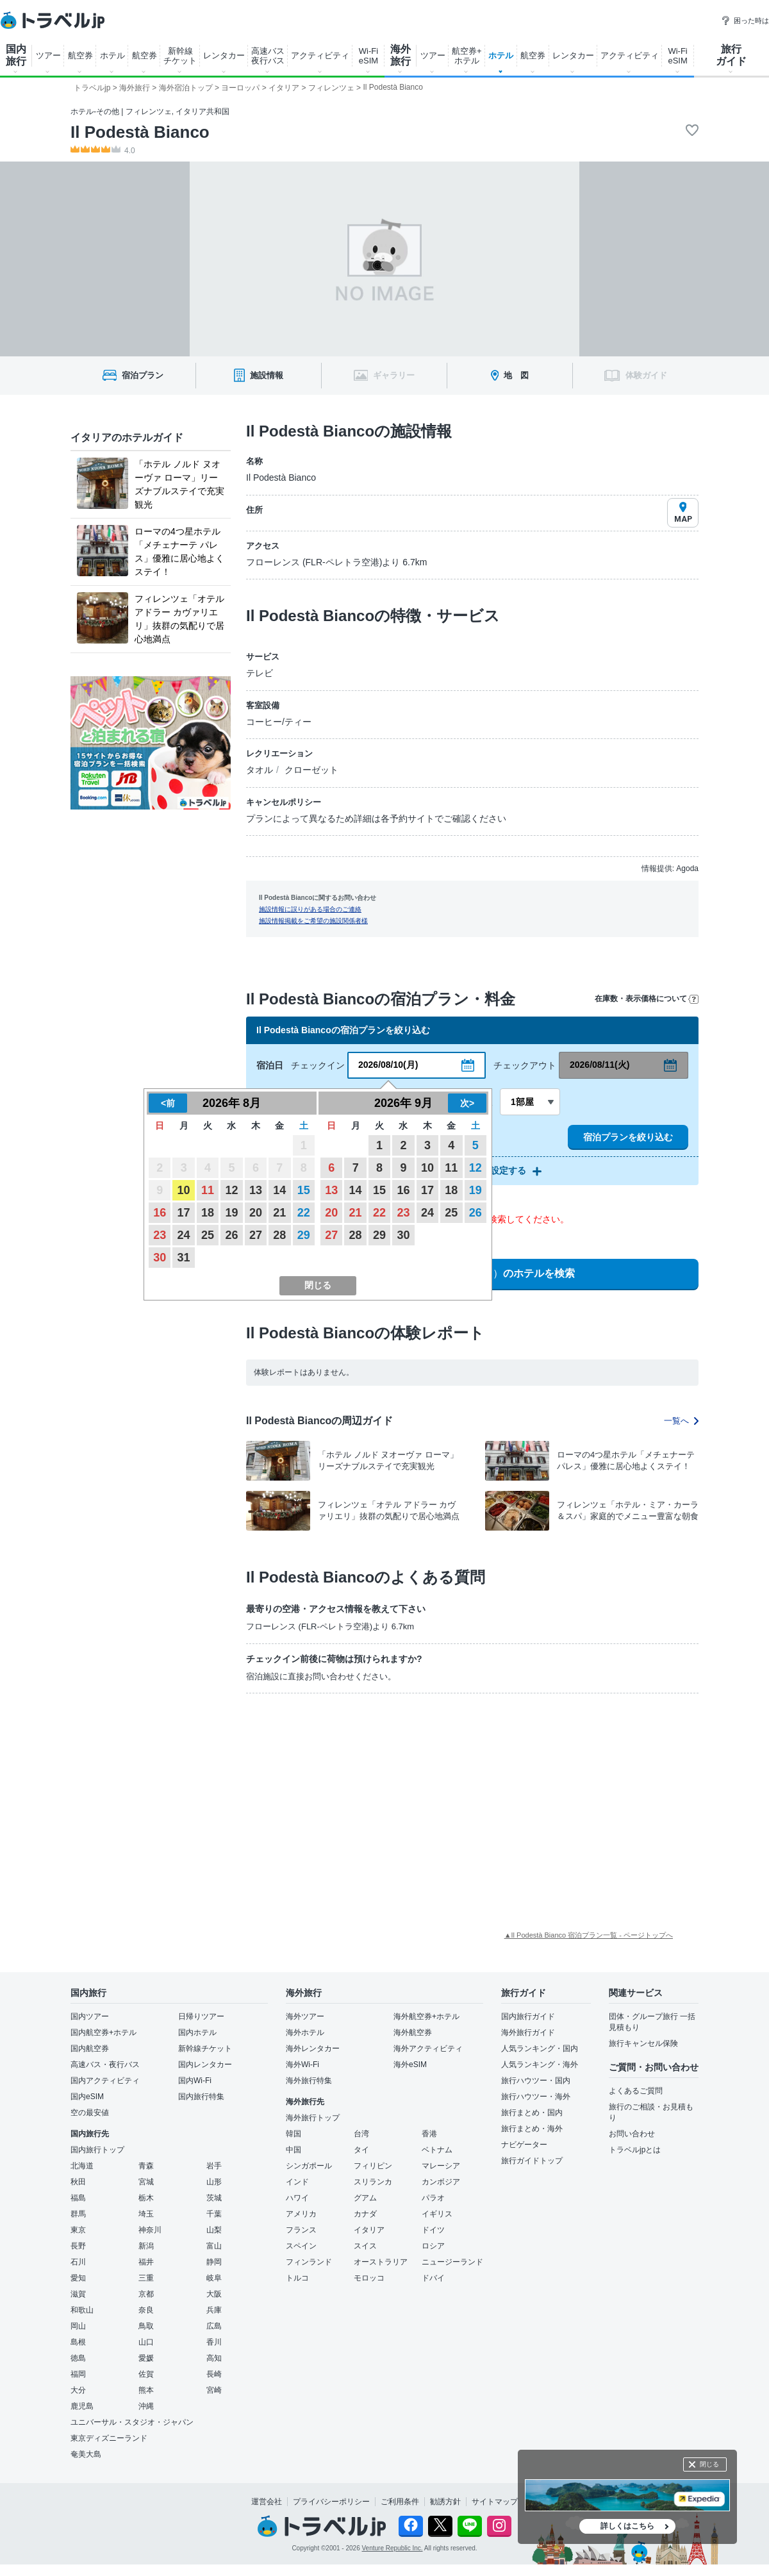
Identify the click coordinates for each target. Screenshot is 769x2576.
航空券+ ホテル (467, 55)
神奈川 (149, 2229)
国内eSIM (87, 2096)
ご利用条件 (400, 2501)
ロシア (433, 2245)
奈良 (146, 2310)
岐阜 (214, 2277)
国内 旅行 (16, 55)
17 (184, 1212)
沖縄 (146, 2406)
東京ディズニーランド (108, 2438)
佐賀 (146, 2374)
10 (184, 1190)
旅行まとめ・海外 (532, 2128)
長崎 (214, 2374)
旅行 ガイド (731, 55)
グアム (365, 2197)
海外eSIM (410, 2064)
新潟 (146, 2245)
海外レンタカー (313, 2048)
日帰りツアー (201, 2016)
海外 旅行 (400, 55)
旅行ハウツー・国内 (535, 2080)
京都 (146, 2293)
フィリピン (373, 2165)
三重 (146, 2277)
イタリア (369, 2229)
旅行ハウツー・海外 (535, 2096)
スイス (365, 2245)
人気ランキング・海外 (539, 2064)
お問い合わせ (632, 2133)
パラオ (433, 2197)
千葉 (214, 2213)
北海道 (82, 2165)
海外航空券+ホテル (426, 2016)
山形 (214, 2181)
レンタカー (224, 55)
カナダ (365, 2213)
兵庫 (214, 2310)
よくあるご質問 (636, 2090)
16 (159, 1212)
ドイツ (433, 2229)
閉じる (709, 2464)
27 (255, 1235)
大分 (78, 2390)
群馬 (78, 2213)
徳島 (78, 2358)
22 (303, 1212)
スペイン (301, 2245)
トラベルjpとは (635, 2149)
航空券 (80, 55)
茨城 (214, 2197)
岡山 (78, 2326)
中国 (293, 2149)
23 (159, 1235)
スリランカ (373, 2181)
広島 (214, 2326)
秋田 (78, 2181)
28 (279, 1235)
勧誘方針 (445, 2501)
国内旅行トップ (97, 2149)
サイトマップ (495, 2501)
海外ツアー (305, 2016)
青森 (146, 2165)
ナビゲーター (524, 2144)
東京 (78, 2229)
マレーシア (441, 2165)
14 (279, 1190)
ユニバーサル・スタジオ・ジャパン (132, 2422)
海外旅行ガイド (528, 2032)
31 (184, 1257)
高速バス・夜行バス (105, 2064)
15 (303, 1190)
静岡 (214, 2261)
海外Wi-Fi (302, 2064)
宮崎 (214, 2390)
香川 (214, 2342)
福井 (146, 2261)
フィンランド (309, 2261)
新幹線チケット (205, 2048)
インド (297, 2181)
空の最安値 (89, 2112)
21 (279, 1212)
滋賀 (78, 2293)
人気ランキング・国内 (539, 2048)
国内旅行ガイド (528, 2016)
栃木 (146, 2197)
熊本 (146, 2390)
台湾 (361, 2133)
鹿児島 (82, 2406)
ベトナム (437, 2149)
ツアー (48, 55)
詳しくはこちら (627, 2526)
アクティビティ (320, 55)
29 (303, 1235)
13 (255, 1190)
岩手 (214, 2165)
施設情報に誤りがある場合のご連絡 (310, 909)
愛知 (78, 2277)
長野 (78, 2245)
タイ (361, 2149)
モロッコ (369, 2277)
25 (207, 1235)
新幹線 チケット (180, 55)
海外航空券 (412, 2032)
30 (159, 1257)
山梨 (214, 2229)
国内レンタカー (205, 2064)
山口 (146, 2342)
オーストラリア (381, 2261)
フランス (301, 2229)
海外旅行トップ (313, 2117)
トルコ (297, 2277)
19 (231, 1212)
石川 (78, 2261)
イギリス (437, 2213)
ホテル (112, 55)
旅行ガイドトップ (532, 2160)
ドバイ (433, 2277)
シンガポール (309, 2165)
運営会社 (266, 2501)
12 (231, 1190)
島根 (78, 2342)
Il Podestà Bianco (140, 132)
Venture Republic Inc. (392, 2548)
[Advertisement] (326, 1799)
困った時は (745, 20)
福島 (78, 2197)
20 (255, 1212)
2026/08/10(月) (388, 1064)
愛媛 (146, 2358)
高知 (214, 2358)
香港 (429, 2133)
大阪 (214, 2293)
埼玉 (146, 2213)
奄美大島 (85, 2454)
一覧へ (681, 1420)
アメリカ (301, 2213)
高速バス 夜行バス (268, 55)
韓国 (293, 2133)
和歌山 (82, 2310)
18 (207, 1212)
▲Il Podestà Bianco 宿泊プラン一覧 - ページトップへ (588, 1935)
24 (184, 1235)
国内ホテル (197, 2032)
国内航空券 (89, 2048)
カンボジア (441, 2181)
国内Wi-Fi (194, 2080)
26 (231, 1235)
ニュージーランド (452, 2261)
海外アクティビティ (428, 2048)
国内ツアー (89, 2016)
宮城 (146, 2181)
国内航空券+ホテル (103, 2032)
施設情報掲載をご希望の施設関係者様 (313, 920)
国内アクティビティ (105, 2080)
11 (207, 1190)
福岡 (78, 2374)
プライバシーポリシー (331, 2501)
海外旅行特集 (309, 2080)
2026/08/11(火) (599, 1064)
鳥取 (146, 2326)
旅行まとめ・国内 (532, 2112)
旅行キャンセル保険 (643, 2043)
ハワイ (297, 2197)
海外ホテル (305, 2032)
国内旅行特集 (201, 2096)
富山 (214, 2245)
